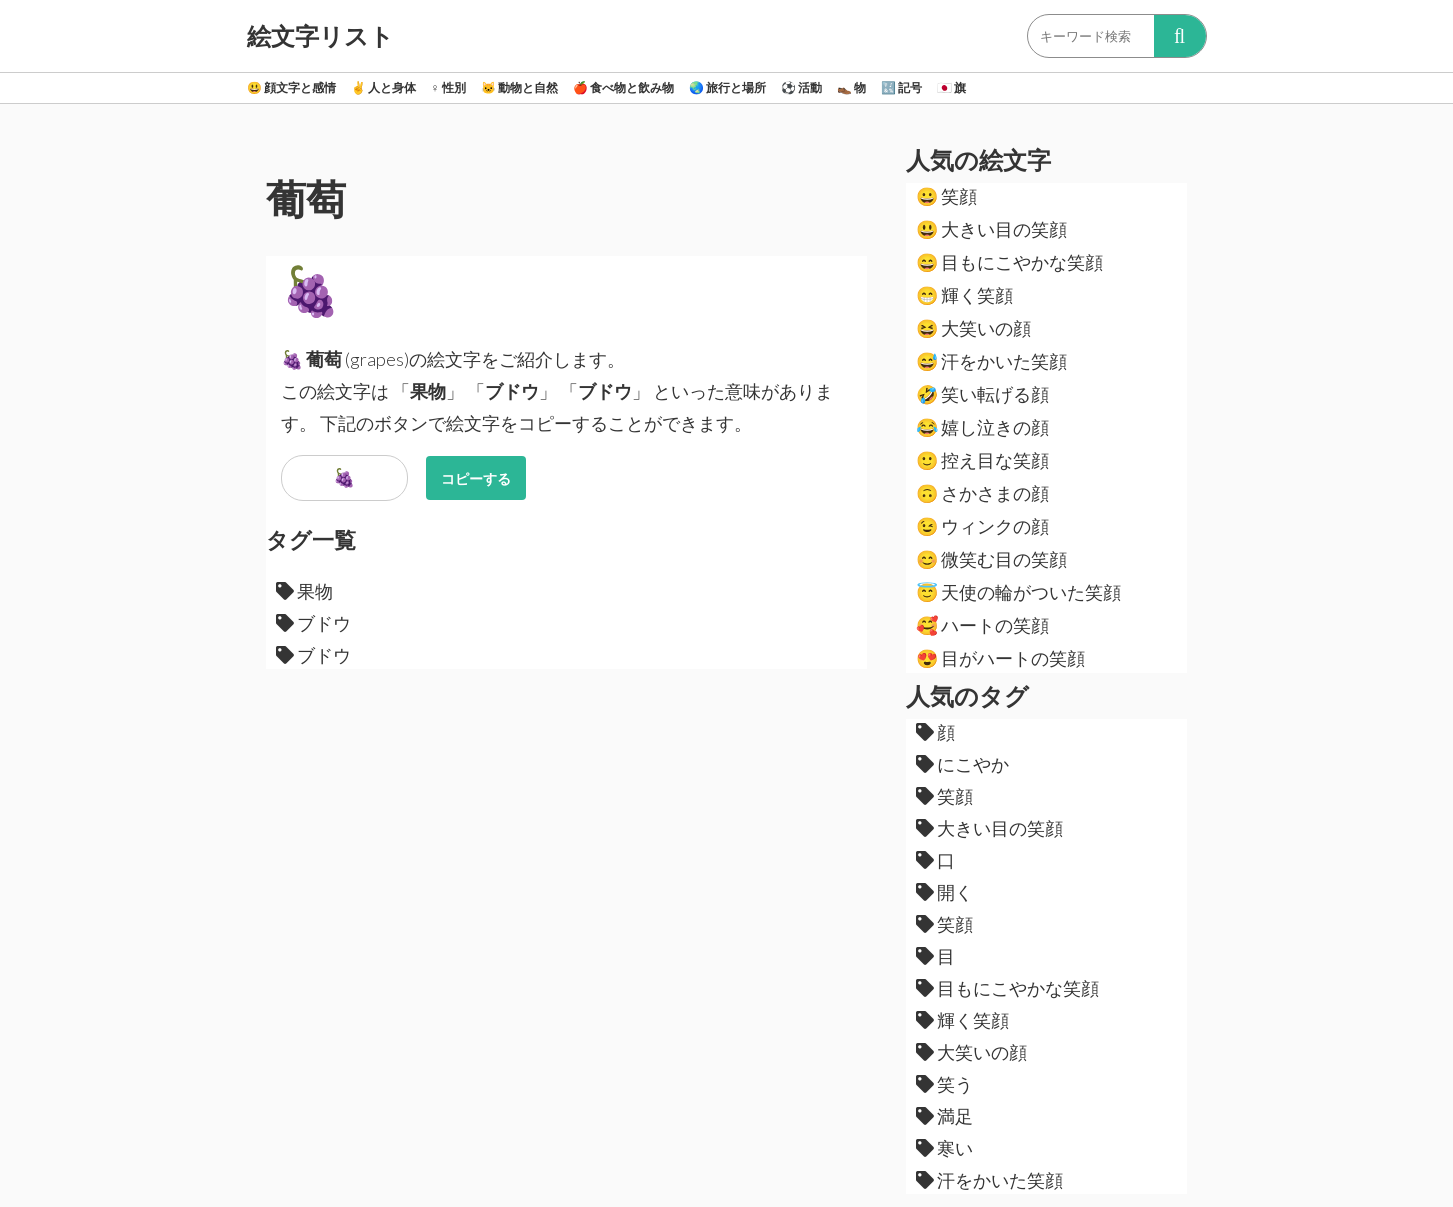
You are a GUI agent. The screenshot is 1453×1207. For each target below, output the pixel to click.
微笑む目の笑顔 (991, 559)
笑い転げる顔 (982, 394)
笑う (944, 1084)
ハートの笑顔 (982, 625)
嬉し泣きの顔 (982, 427)
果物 (304, 591)
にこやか (962, 764)
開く (944, 892)
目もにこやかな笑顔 (1009, 262)
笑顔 (946, 196)
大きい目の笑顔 (991, 229)
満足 (944, 1116)
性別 (448, 87)
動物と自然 (519, 87)
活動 (801, 87)
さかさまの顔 (982, 493)
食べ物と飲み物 (623, 87)
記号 (901, 87)
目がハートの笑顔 (1000, 658)
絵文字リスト (320, 36)
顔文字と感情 (291, 87)
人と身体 (383, 87)
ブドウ (313, 623)
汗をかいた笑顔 (991, 361)
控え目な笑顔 (982, 460)
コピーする (476, 478)
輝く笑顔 (964, 295)
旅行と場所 (727, 87)
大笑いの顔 (973, 328)
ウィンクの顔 (982, 526)
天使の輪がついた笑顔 (1018, 592)
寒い (944, 1148)
